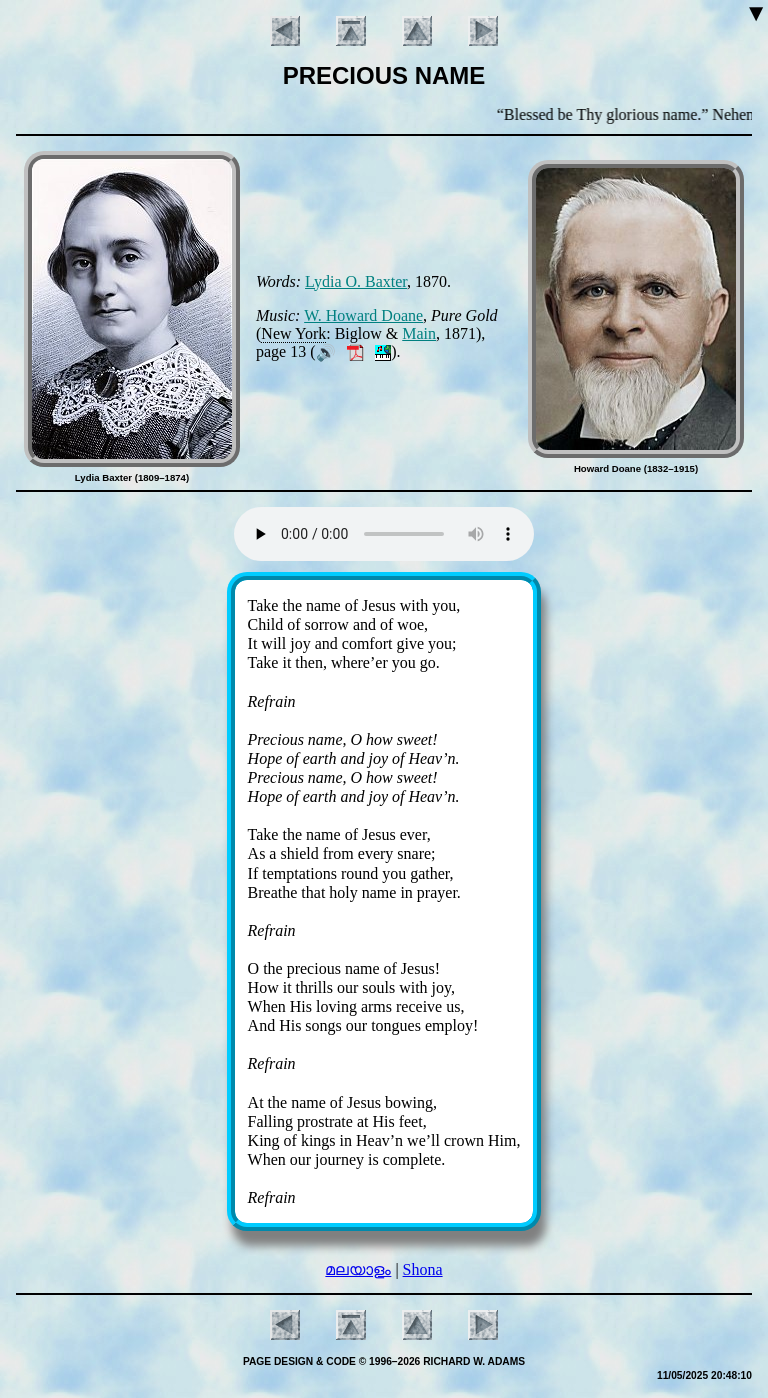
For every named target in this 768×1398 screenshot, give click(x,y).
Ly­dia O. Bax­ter (356, 281)
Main (419, 333)
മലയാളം (358, 1269)
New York (293, 333)
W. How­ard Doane (363, 315)
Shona (423, 1269)
